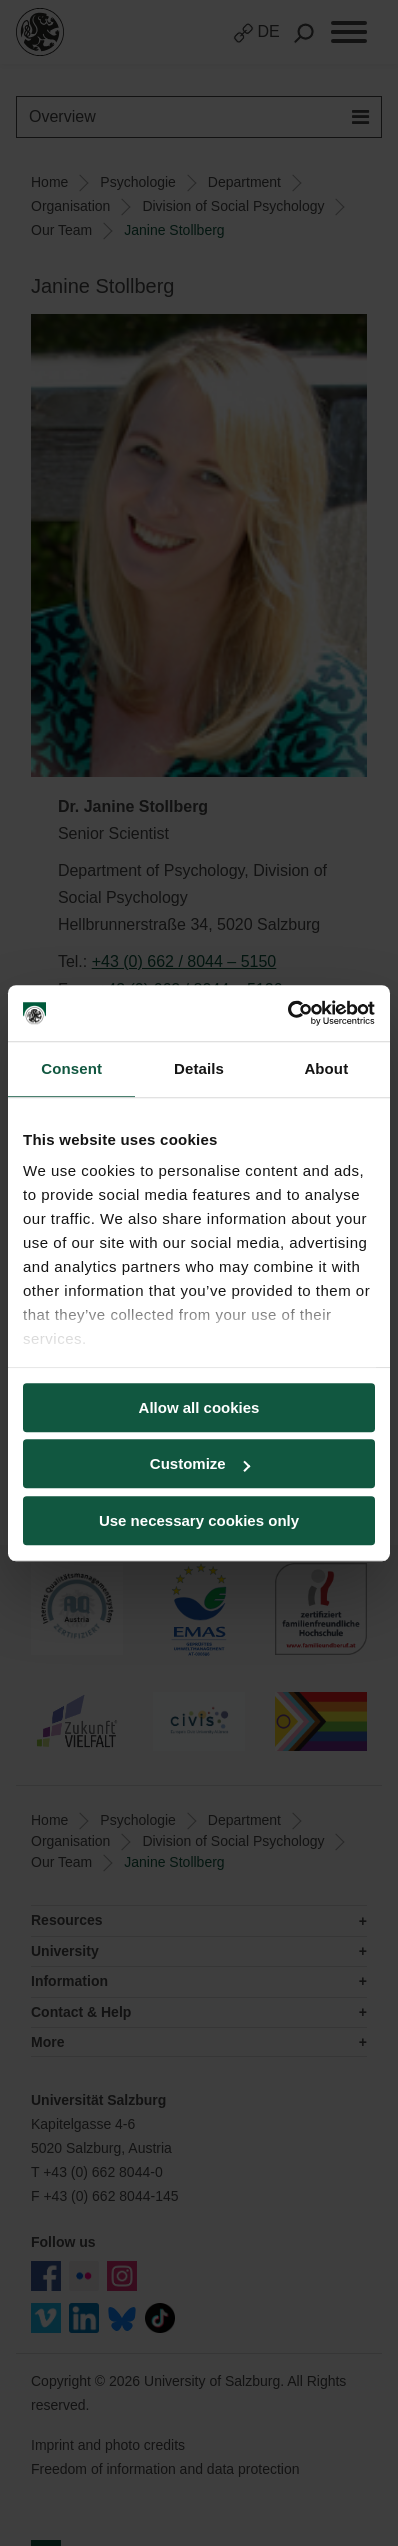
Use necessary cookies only (199, 1520)
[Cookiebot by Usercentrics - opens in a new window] (287, 1013)
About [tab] (326, 1068)
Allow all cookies (199, 1407)
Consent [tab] (71, 1068)
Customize (200, 1463)
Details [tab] (199, 1068)
